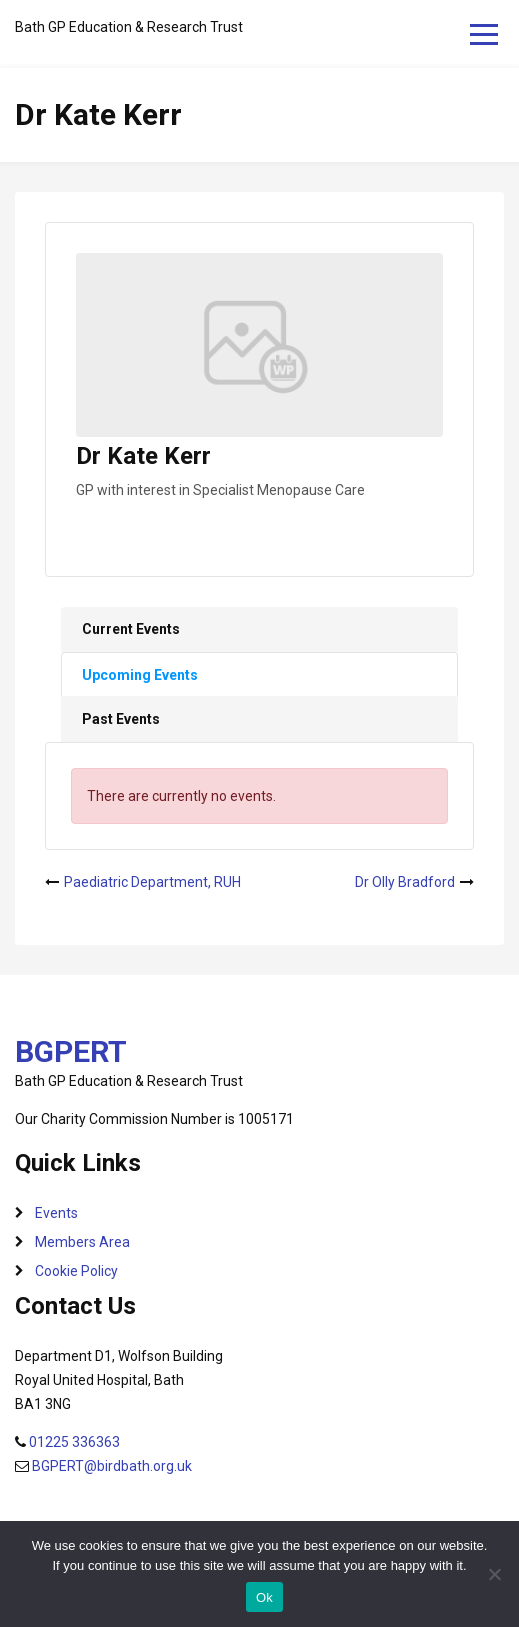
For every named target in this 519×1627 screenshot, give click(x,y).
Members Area (82, 1242)
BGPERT (71, 1051)
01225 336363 (74, 1442)
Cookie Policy (76, 1271)
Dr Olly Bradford (405, 882)
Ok (264, 1597)
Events (56, 1213)
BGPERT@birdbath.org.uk (112, 1466)
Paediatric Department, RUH (152, 882)
